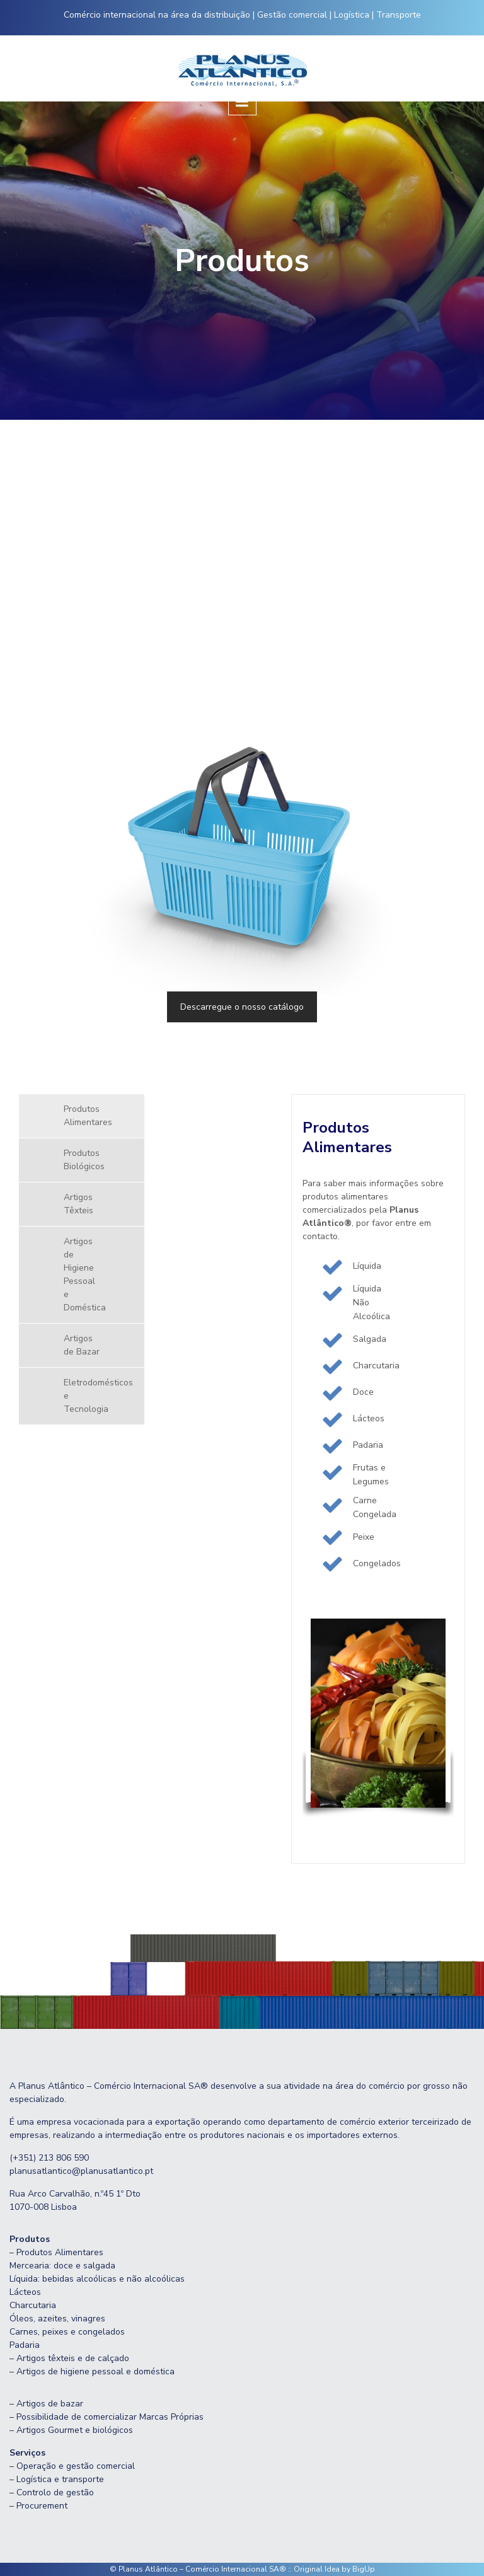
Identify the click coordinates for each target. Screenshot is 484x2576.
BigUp (363, 2569)
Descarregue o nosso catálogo (242, 1007)
